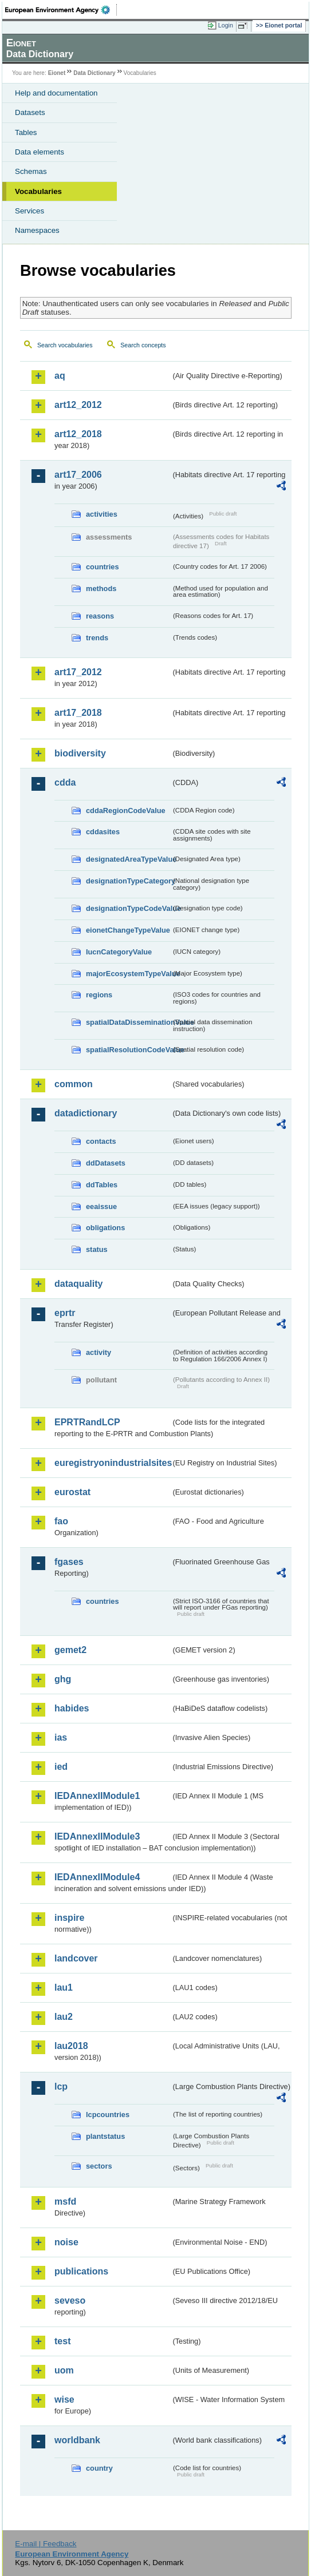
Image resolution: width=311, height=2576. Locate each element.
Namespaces (37, 230)
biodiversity (80, 753)
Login (225, 25)
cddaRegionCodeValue (126, 810)
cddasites (103, 831)
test (62, 2341)
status (97, 1249)
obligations (105, 1227)
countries (102, 566)
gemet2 (70, 1650)
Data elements (39, 152)
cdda (65, 782)
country (99, 2468)
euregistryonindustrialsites (112, 1463)
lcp (61, 2086)
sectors (99, 2166)
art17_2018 (78, 713)
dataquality (78, 1284)
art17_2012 (78, 672)
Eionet (57, 73)
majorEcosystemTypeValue (128, 973)
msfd (65, 2201)
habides (71, 1708)
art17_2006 (78, 474)
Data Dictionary (94, 73)
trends (97, 637)
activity (98, 1352)
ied (61, 1767)
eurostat (72, 1492)
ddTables (101, 1184)
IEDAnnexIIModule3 (97, 1836)
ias (60, 1737)
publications (81, 2271)
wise (64, 2399)
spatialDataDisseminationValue (128, 1022)
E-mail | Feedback (45, 2543)
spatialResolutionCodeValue (128, 1049)
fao (61, 1521)
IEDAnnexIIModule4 (97, 1877)
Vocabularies (38, 191)
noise (66, 2242)
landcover (76, 1958)
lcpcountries (107, 2114)
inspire (69, 1918)
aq (59, 376)
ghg (62, 1679)
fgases (69, 1562)
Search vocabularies (65, 345)
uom (64, 2370)
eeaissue (101, 1206)
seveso (69, 2300)
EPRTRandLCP (87, 1422)
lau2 (63, 2017)
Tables (26, 132)
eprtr (64, 1313)
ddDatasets (105, 1163)
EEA (61, 9)
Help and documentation (56, 93)
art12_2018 (78, 434)
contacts (101, 1141)
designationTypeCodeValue (128, 908)
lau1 (63, 1987)
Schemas (31, 171)
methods (101, 588)
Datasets (30, 112)
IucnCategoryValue (119, 952)
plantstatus (105, 2136)
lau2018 (71, 2046)
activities (101, 514)
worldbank (77, 2440)
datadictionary (85, 1113)
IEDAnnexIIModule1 (97, 1796)
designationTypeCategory (128, 881)
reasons (100, 616)
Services (29, 211)
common (73, 1084)
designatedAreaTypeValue (128, 859)
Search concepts (143, 345)
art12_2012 (78, 405)
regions (99, 994)
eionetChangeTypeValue (128, 930)
